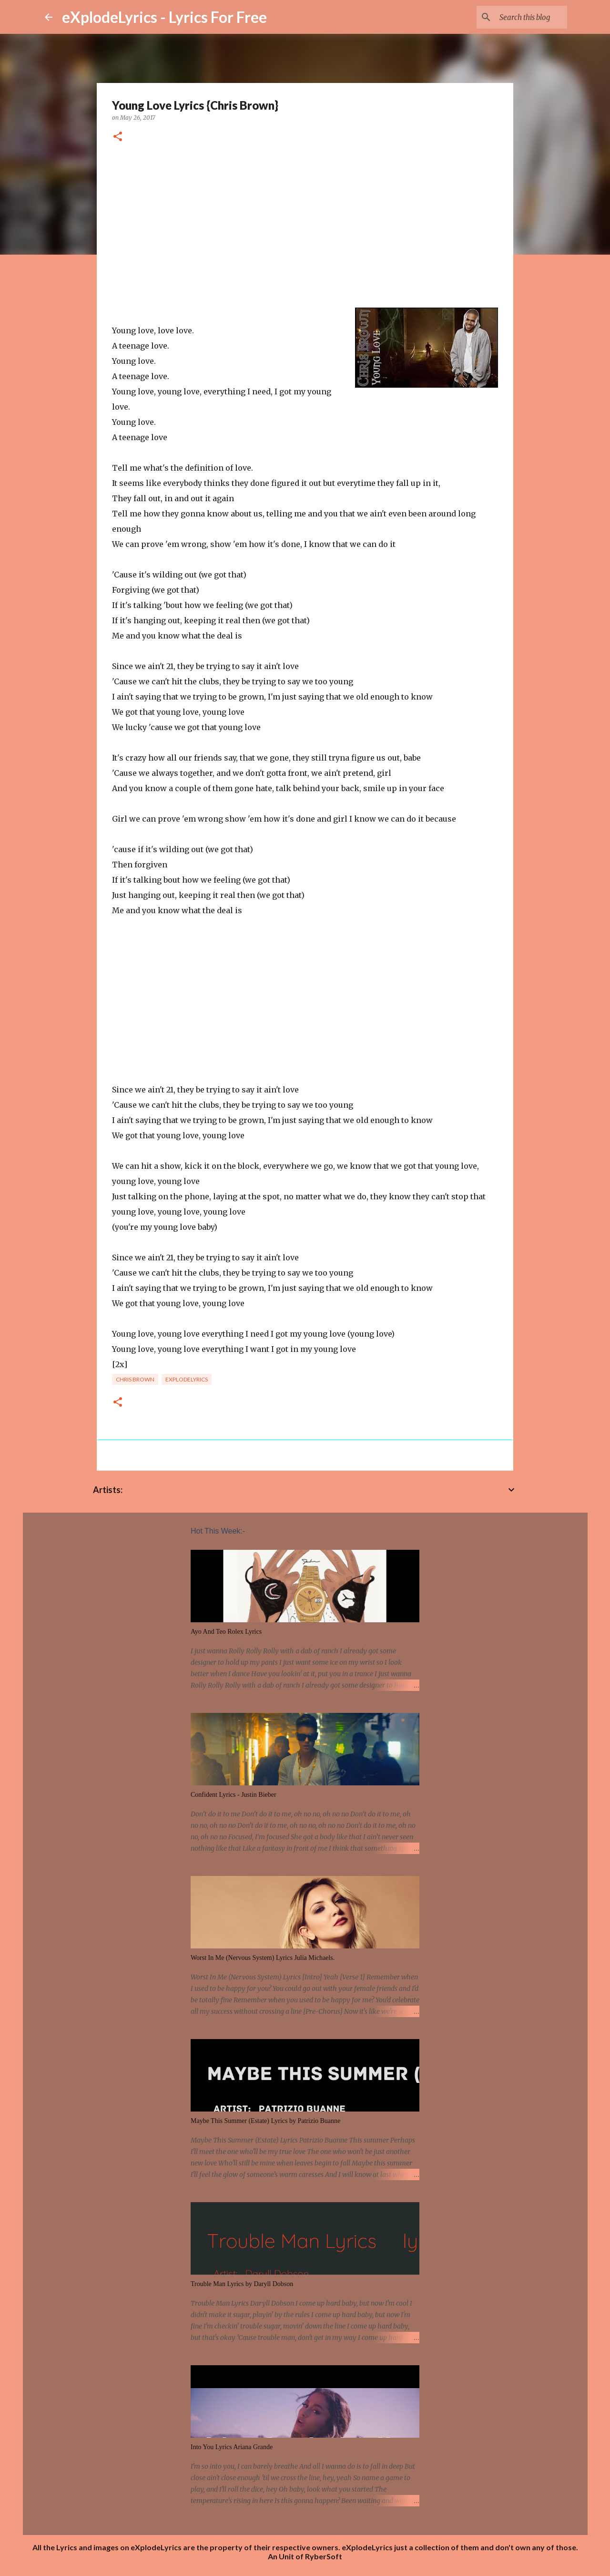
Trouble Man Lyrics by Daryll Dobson (242, 2283)
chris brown (135, 1379)
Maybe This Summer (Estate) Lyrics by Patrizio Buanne (265, 2120)
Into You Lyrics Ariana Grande (232, 2447)
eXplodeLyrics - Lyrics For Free (164, 17)
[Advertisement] (305, 225)
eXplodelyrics (186, 1379)
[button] (117, 137)
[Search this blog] (517, 17)
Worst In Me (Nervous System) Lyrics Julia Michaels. (263, 1957)
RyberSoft (323, 2556)
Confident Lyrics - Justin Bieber (233, 1794)
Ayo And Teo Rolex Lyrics (226, 1631)
